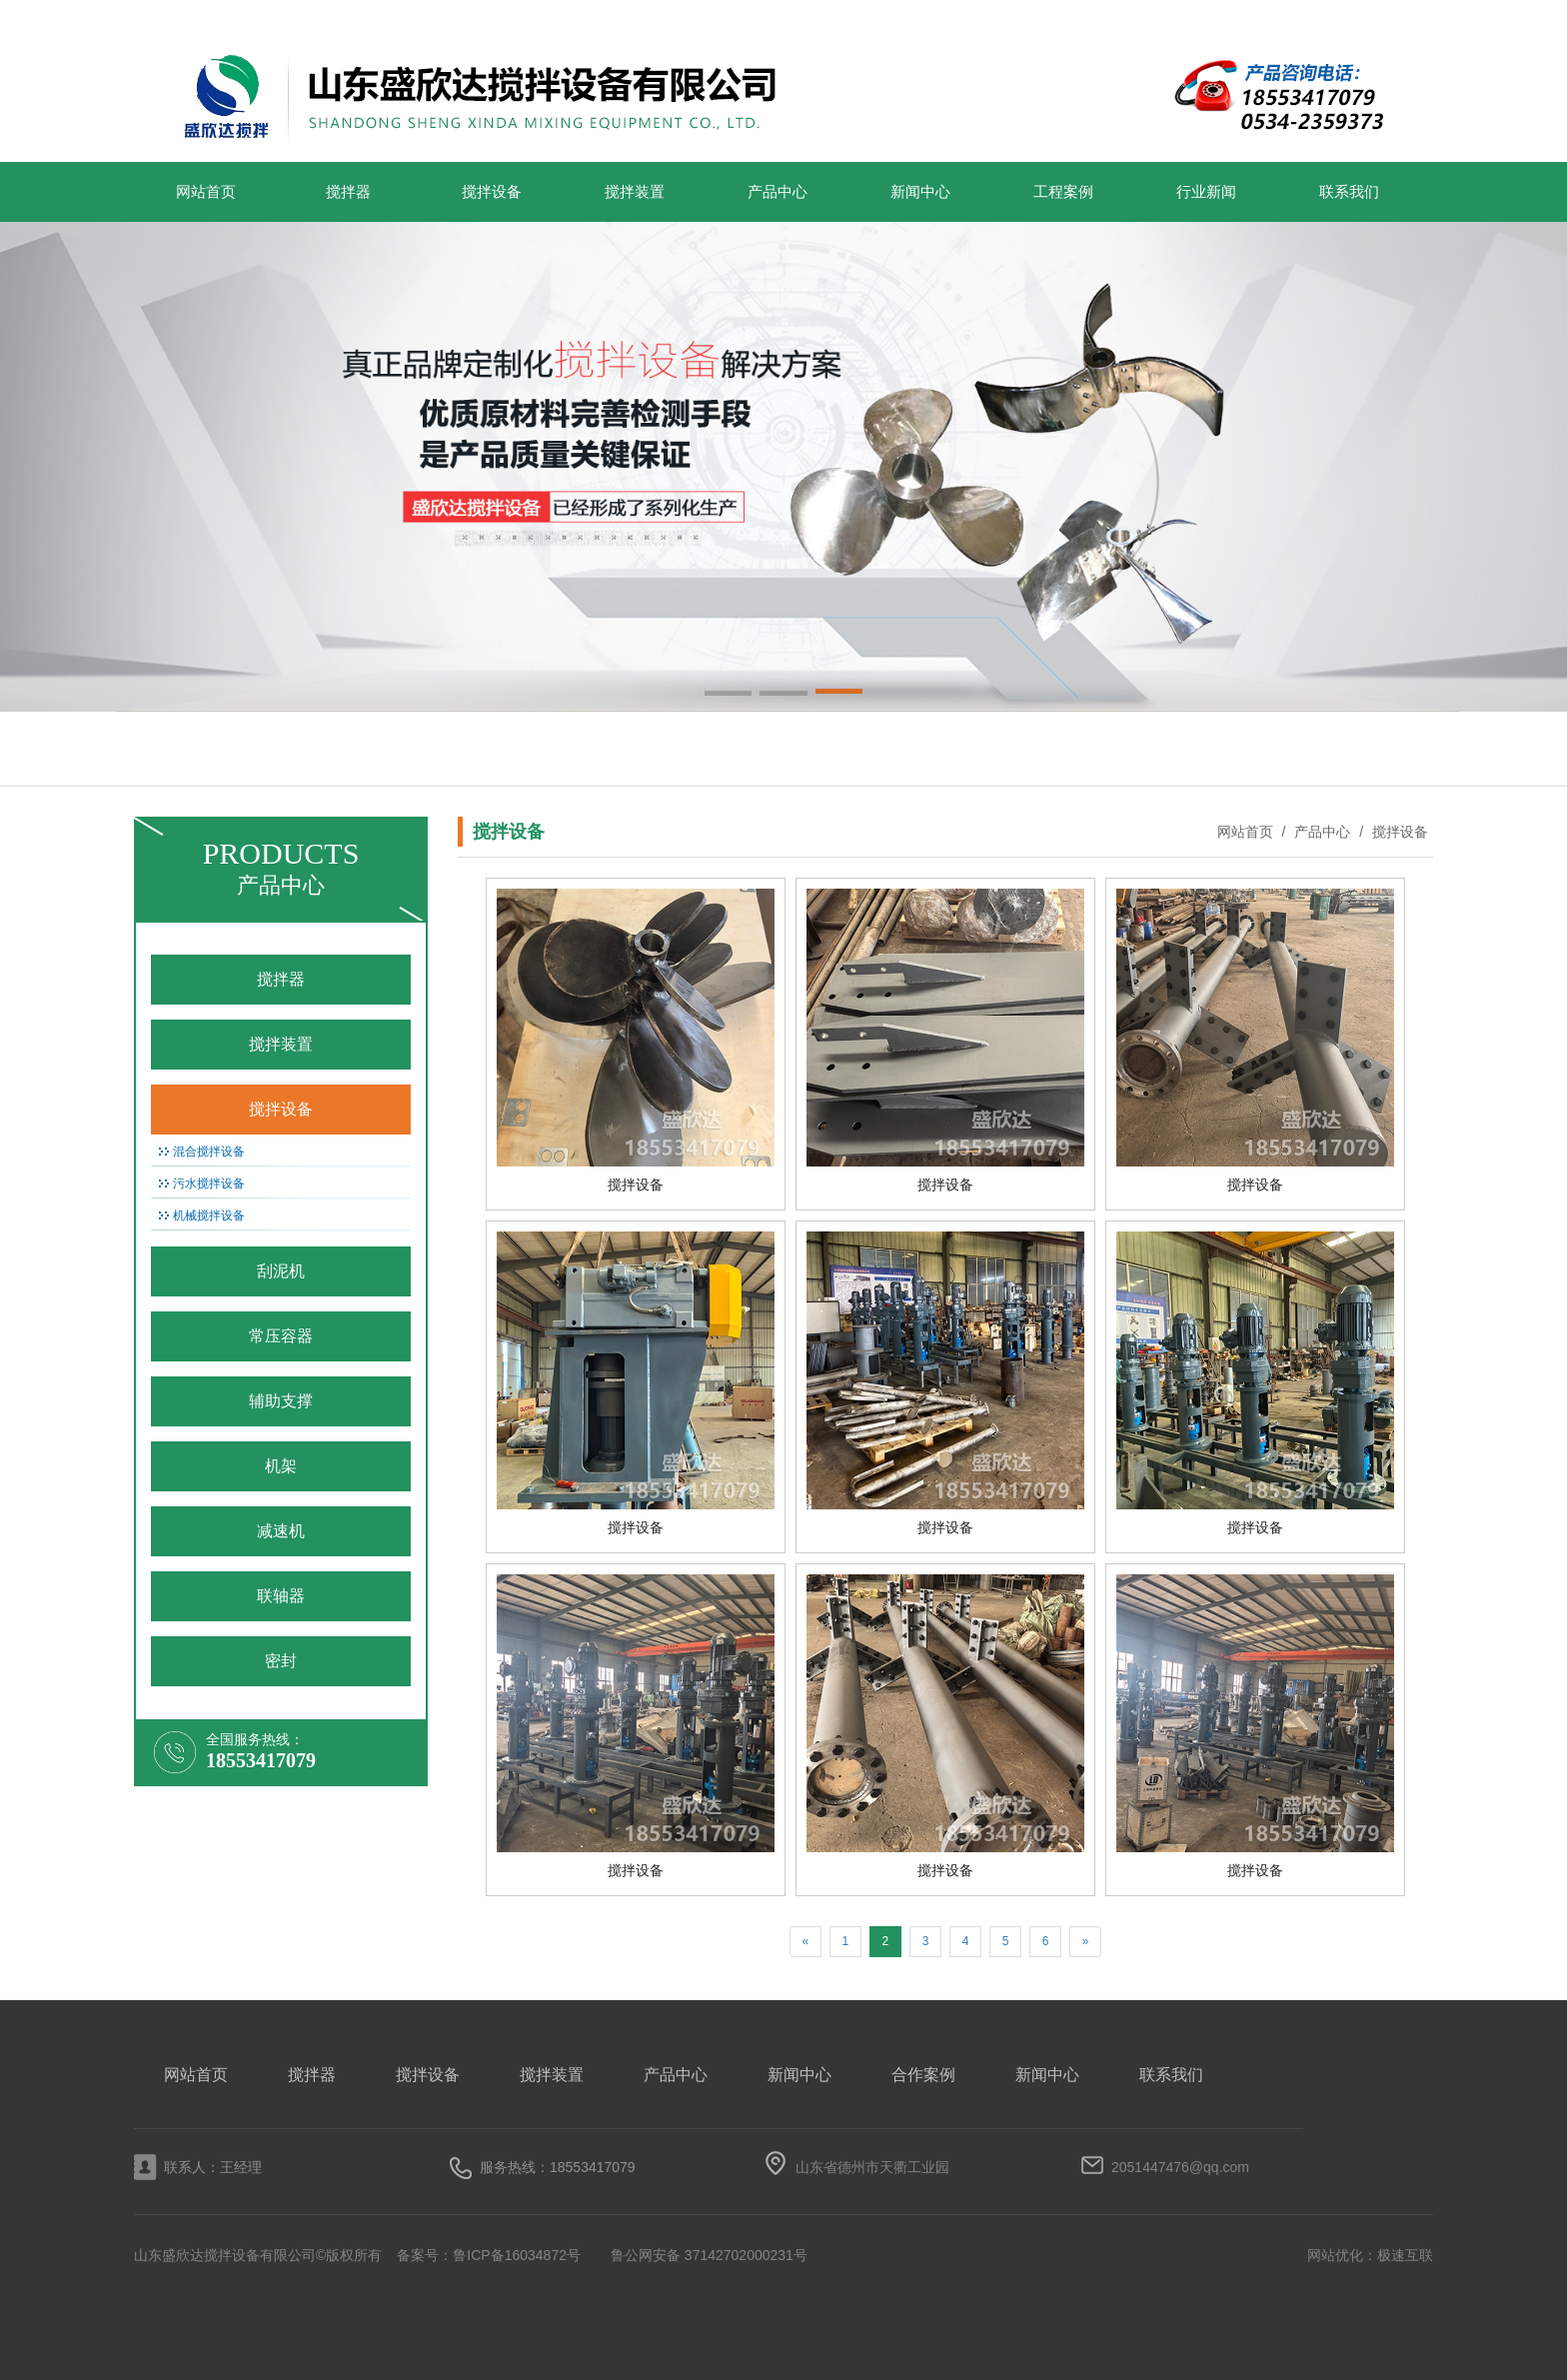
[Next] (1085, 1941)
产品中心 (777, 192)
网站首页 (206, 192)
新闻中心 (920, 192)
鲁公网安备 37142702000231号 (709, 2255)
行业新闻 (1206, 192)
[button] (728, 695)
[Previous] (805, 1941)
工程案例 (1063, 192)
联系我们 (1349, 192)
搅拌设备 (492, 192)
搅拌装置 (635, 192)
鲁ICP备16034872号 (517, 2255)
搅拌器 (348, 192)
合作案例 (923, 2074)
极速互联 (1405, 2255)
